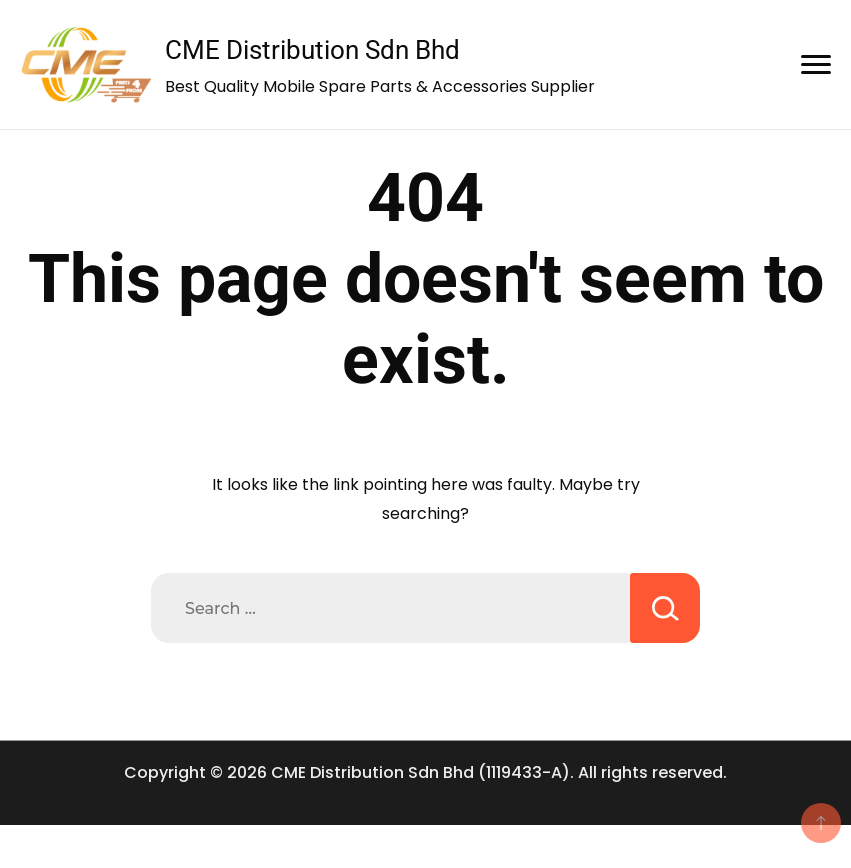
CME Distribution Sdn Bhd (312, 50)
